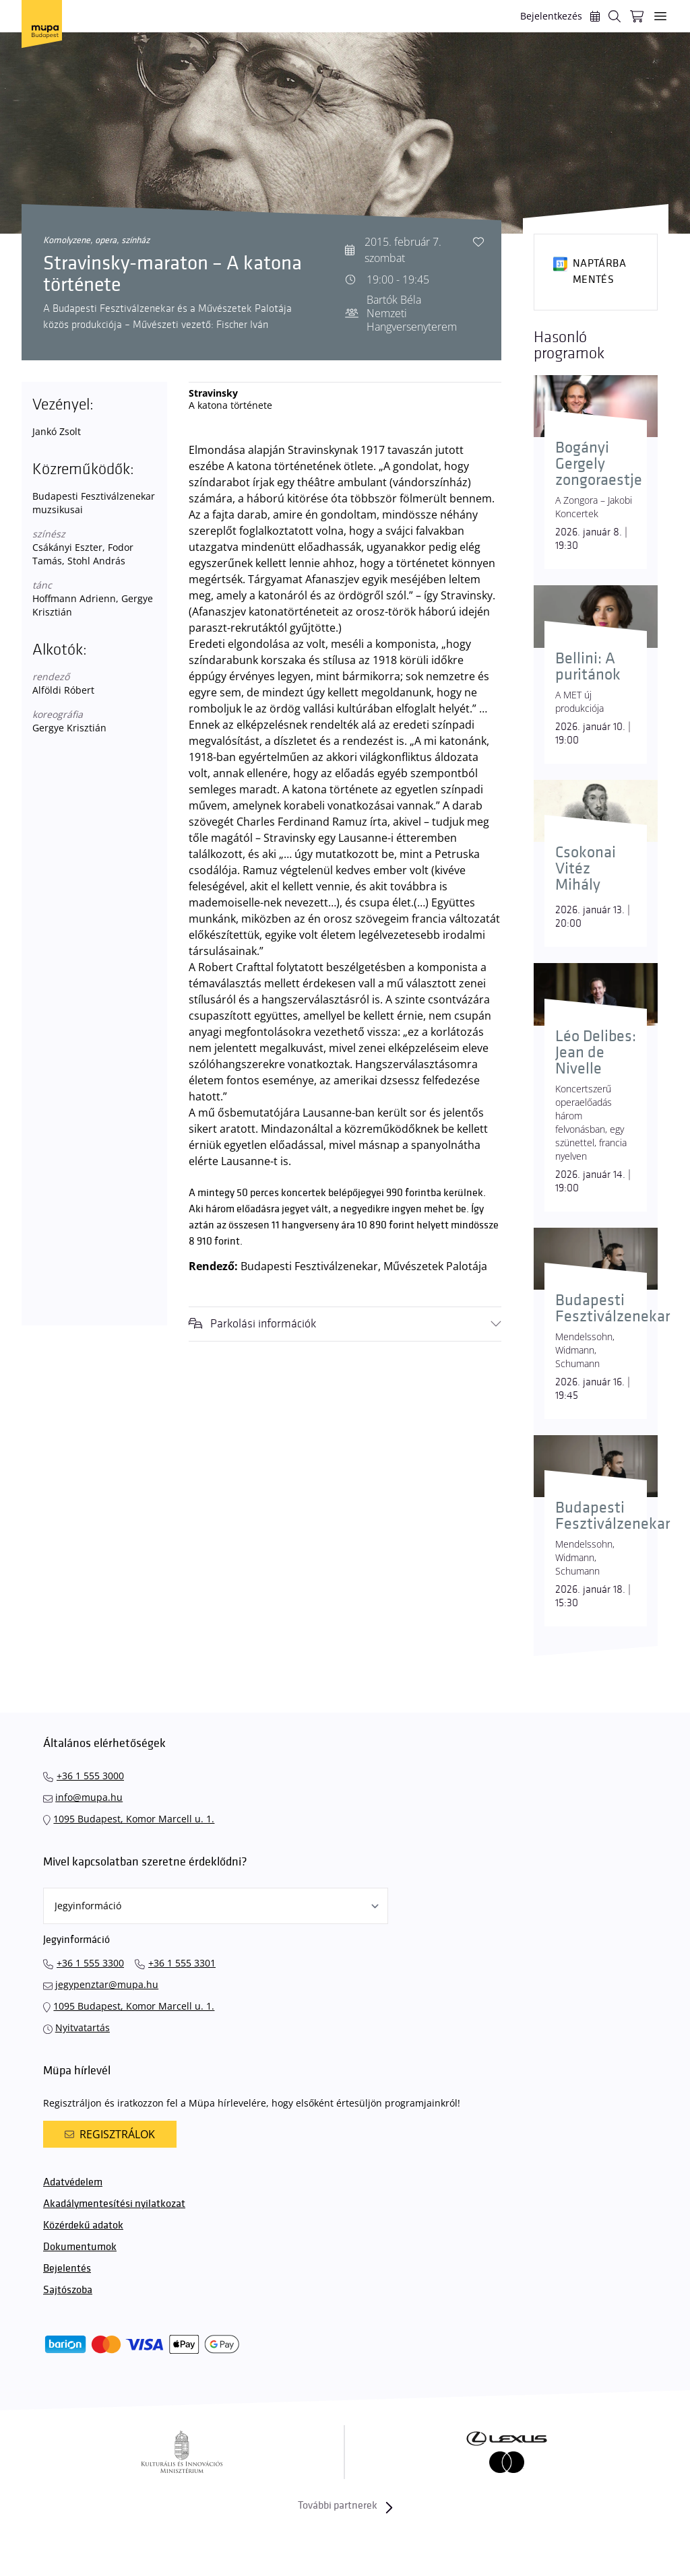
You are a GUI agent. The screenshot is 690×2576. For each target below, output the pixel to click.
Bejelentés (67, 2268)
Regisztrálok (110, 2134)
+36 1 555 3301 (182, 1962)
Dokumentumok (80, 2247)
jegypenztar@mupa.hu (106, 1984)
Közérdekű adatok (83, 2225)
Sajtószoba (67, 2290)
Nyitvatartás (82, 2027)
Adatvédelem (72, 2182)
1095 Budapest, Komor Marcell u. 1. (133, 1818)
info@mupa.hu (89, 1797)
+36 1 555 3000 (90, 1775)
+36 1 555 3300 (90, 1962)
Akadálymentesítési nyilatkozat (114, 2204)
